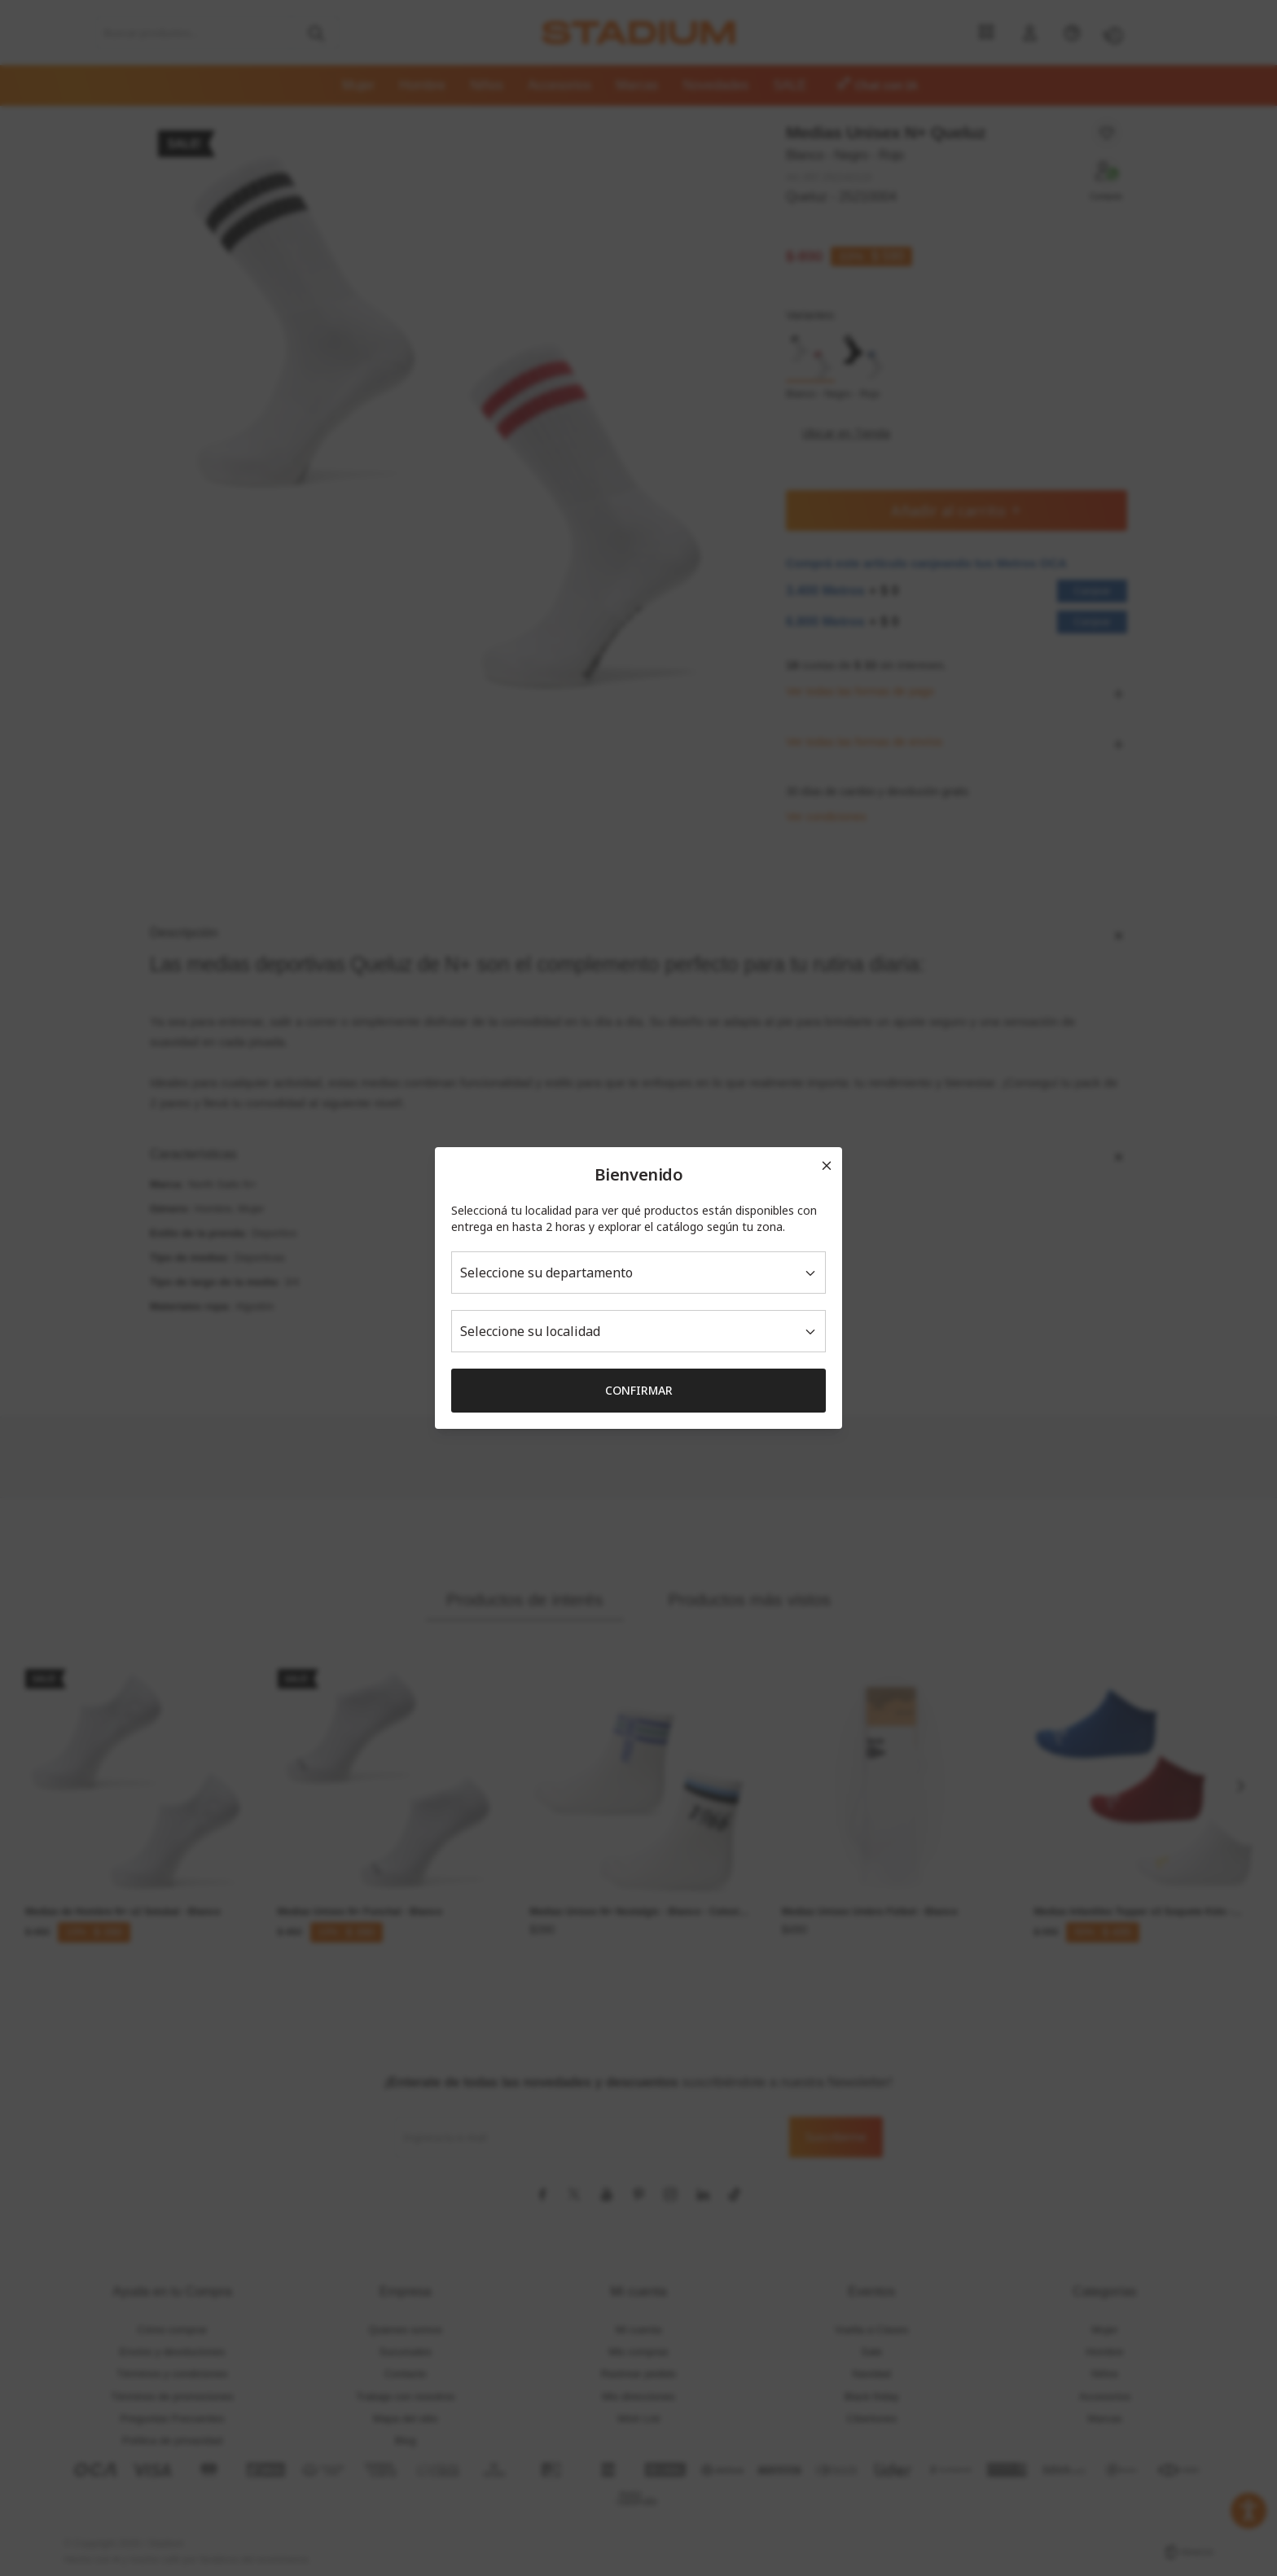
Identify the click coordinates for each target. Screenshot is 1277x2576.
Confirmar (639, 1390)
